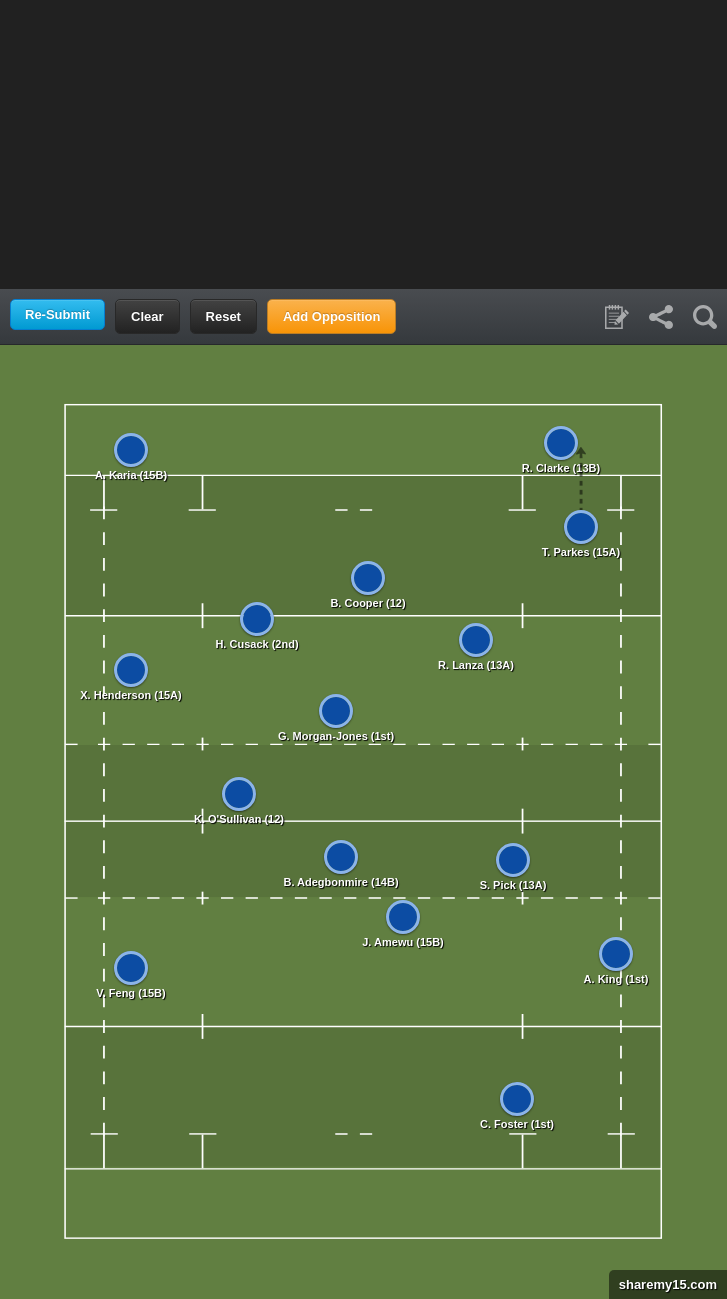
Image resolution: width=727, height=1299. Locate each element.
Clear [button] (147, 316)
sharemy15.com (663, 1284)
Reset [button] (223, 316)
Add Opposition (331, 316)
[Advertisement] (364, 143)
